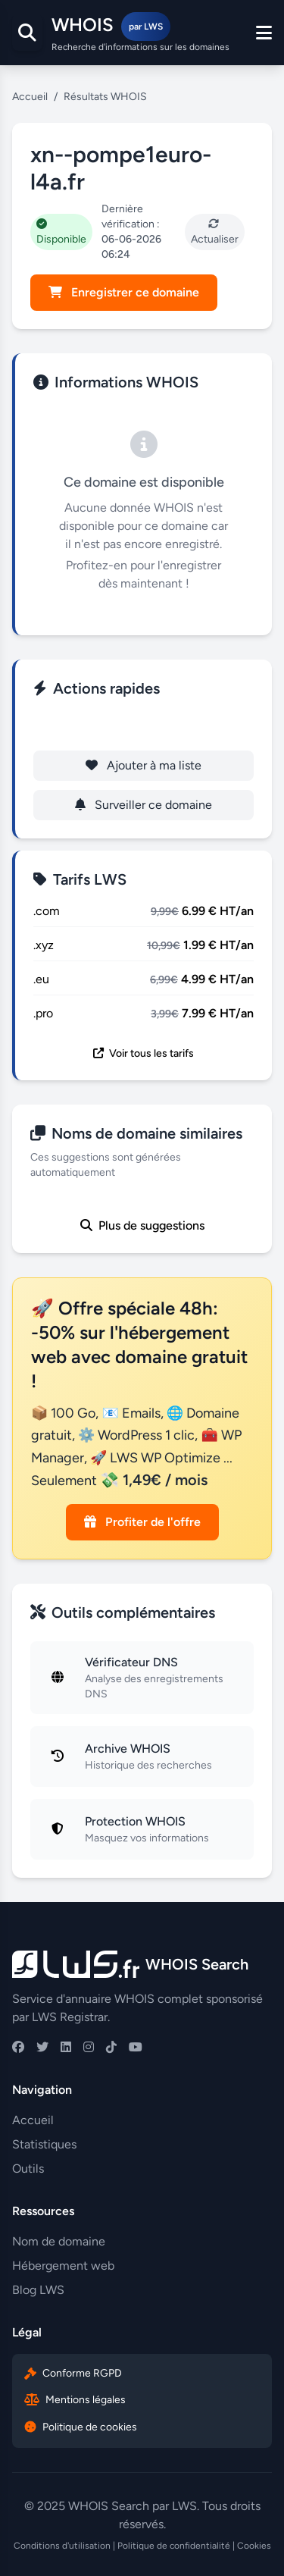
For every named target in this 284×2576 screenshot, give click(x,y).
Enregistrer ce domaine (123, 292)
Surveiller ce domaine (143, 805)
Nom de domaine (58, 2241)
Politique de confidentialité (173, 2545)
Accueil (30, 96)
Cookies (254, 2545)
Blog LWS (38, 2290)
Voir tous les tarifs (143, 1053)
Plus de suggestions (142, 1225)
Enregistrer (143, 726)
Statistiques (44, 2144)
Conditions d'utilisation (62, 2545)
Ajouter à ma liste (143, 765)
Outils (28, 2168)
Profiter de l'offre (142, 1522)
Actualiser (215, 232)
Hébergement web (63, 2265)
